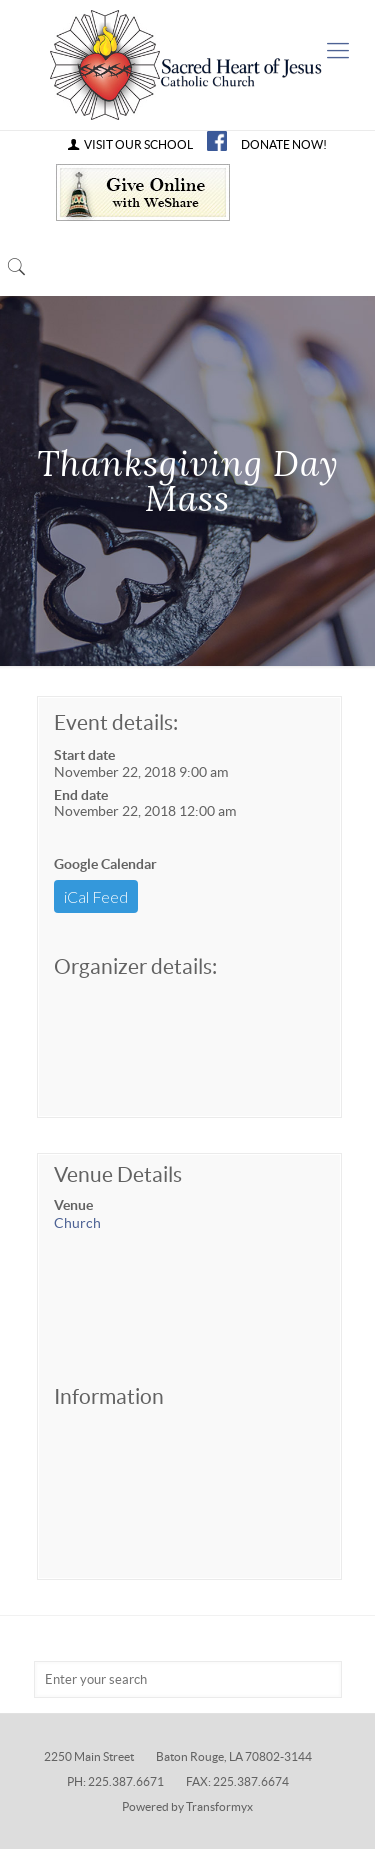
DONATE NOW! (284, 145)
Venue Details (118, 1174)
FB (217, 141)
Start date (84, 755)
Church (77, 1223)
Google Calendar (105, 864)
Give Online (143, 192)
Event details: (116, 722)
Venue (73, 1205)
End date (81, 795)
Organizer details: (135, 966)
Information (109, 1396)
